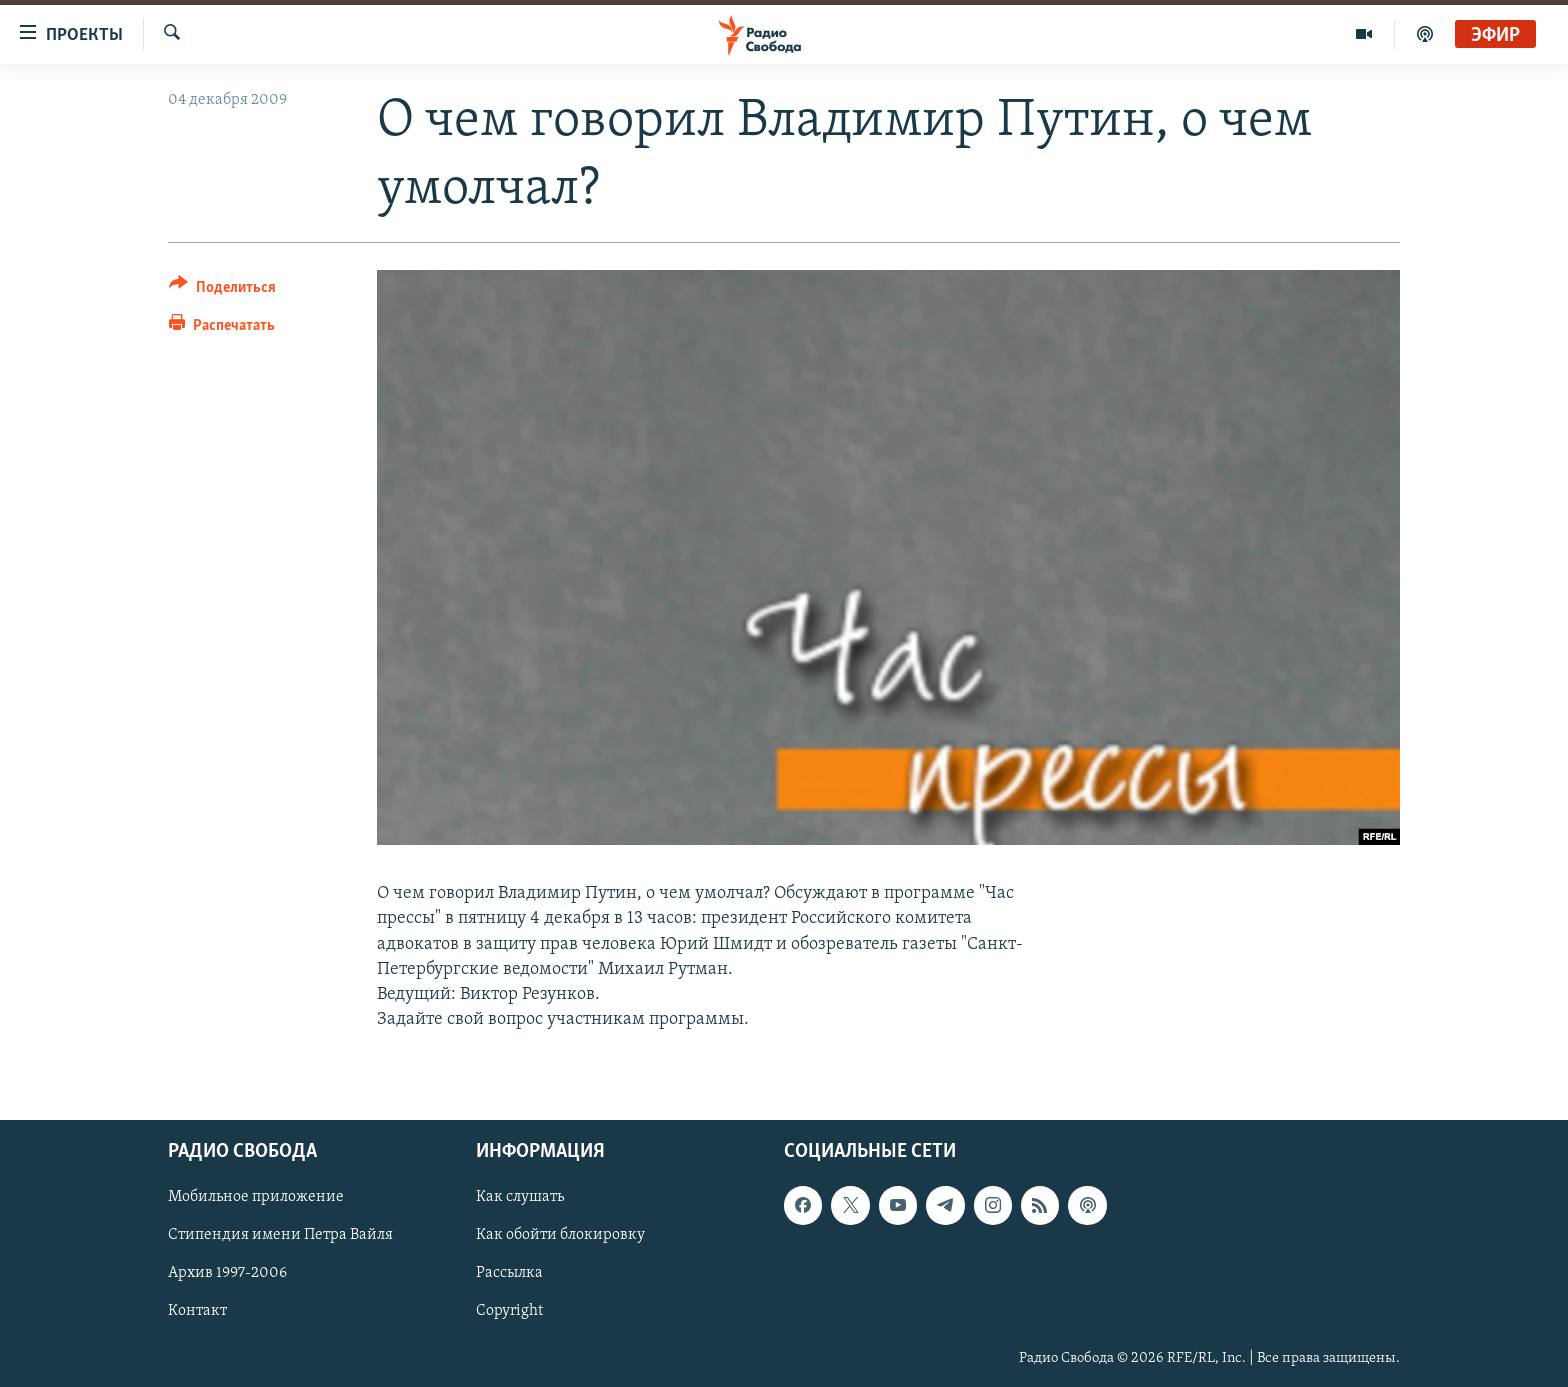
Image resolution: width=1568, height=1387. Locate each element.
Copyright (509, 1312)
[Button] (222, 290)
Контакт (197, 1312)
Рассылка (509, 1274)
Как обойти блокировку (560, 1236)
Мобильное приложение (256, 1198)
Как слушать (520, 1198)
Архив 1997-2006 (227, 1274)
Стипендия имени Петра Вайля (280, 1236)
